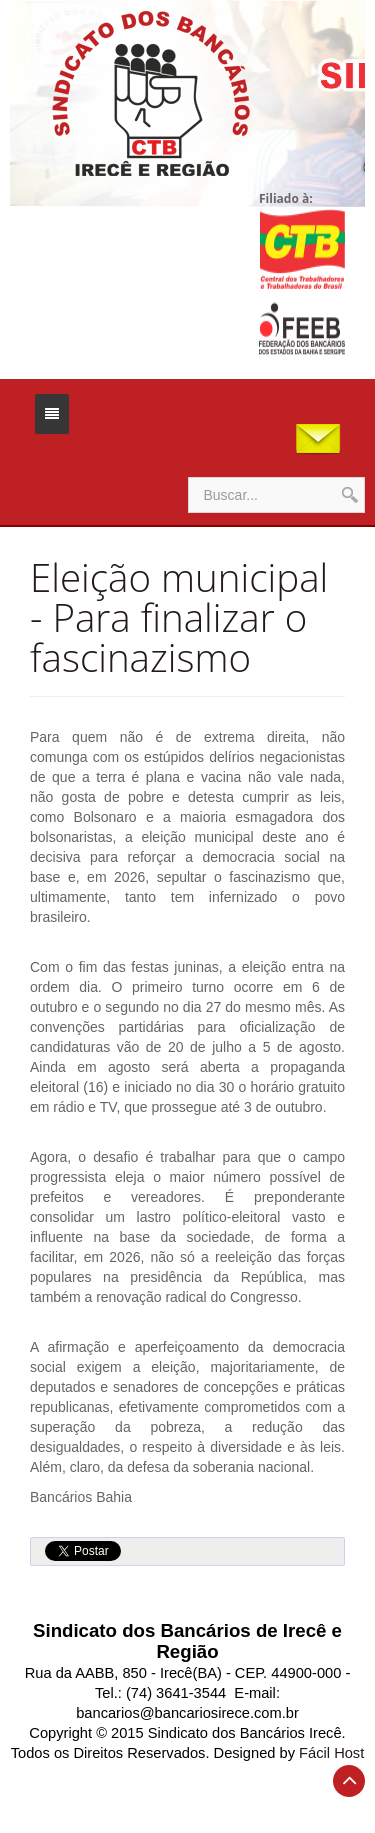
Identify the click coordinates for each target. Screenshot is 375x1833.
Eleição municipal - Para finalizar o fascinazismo (179, 617)
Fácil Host (331, 1753)
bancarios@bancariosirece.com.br (187, 1713)
